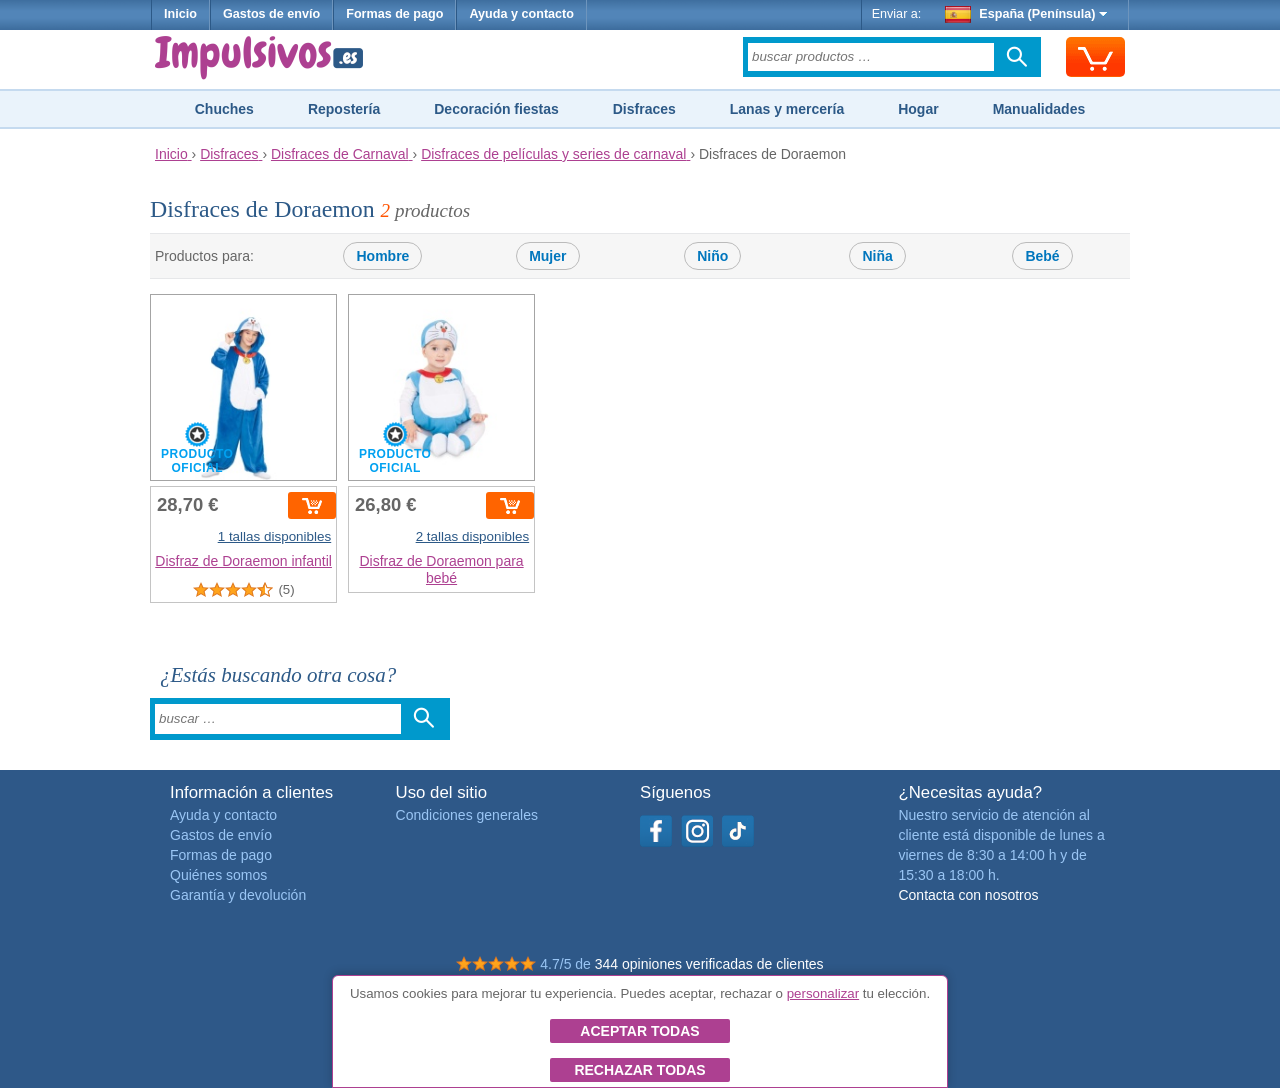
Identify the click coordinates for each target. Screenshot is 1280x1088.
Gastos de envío (271, 14)
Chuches (224, 109)
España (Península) (1026, 14)
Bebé (1042, 256)
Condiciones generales (467, 815)
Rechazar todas (639, 1070)
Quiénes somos (218, 875)
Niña (877, 256)
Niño (712, 256)
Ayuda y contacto (521, 14)
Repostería (344, 109)
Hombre (382, 256)
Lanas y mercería (787, 109)
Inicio (180, 14)
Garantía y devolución (238, 895)
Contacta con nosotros (968, 895)
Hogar (918, 109)
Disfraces (644, 109)
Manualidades (1039, 109)
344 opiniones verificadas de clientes (709, 964)
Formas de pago (394, 14)
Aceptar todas (639, 1031)
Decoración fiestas (496, 109)
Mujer (547, 256)
